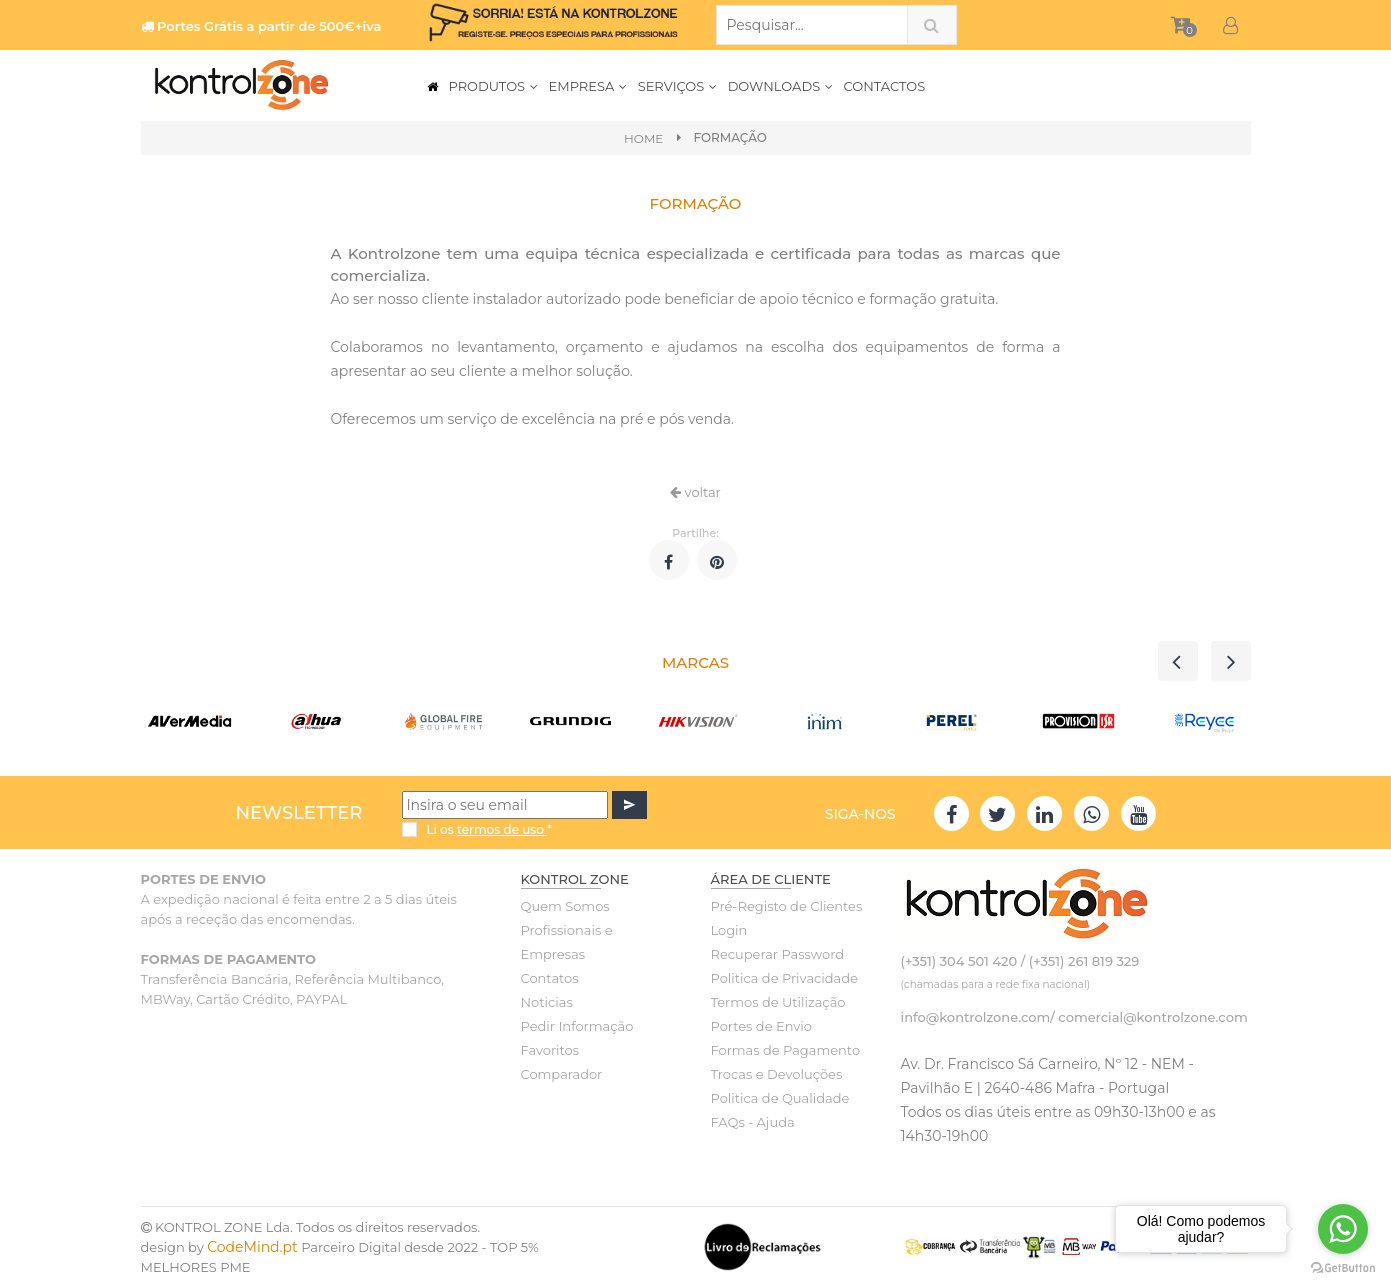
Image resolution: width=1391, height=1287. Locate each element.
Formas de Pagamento (786, 1050)
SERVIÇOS (678, 86)
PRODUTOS (494, 86)
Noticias (547, 1002)
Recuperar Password (778, 954)
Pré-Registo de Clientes (787, 906)
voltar (695, 492)
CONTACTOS (885, 86)
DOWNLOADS (781, 86)
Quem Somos (565, 906)
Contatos (550, 978)
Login (729, 930)
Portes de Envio (761, 1026)
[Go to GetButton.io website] (1343, 1267)
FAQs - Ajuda (753, 1122)
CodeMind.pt (252, 1247)
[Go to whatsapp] (1343, 1229)
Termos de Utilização (778, 1002)
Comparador (562, 1074)
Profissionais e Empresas (567, 942)
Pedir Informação (577, 1026)
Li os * (489, 829)
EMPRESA (588, 86)
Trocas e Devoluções (777, 1074)
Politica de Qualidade (780, 1098)
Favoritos (550, 1050)
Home (643, 138)
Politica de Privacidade (784, 978)
